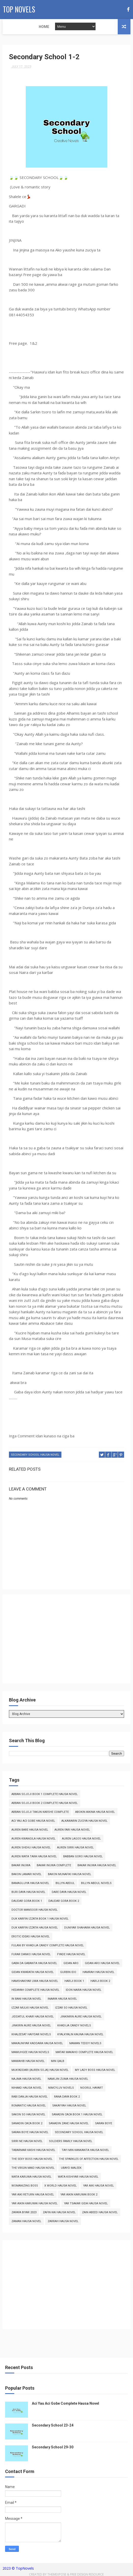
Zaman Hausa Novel (26, 2221)
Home (11, 27)
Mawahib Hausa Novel (28, 2061)
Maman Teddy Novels (85, 2043)
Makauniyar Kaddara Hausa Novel (37, 2043)
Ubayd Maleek (71, 2168)
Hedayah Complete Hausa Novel (35, 1990)
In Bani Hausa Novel (26, 1998)
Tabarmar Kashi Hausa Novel (33, 2150)
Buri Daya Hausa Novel (28, 1892)
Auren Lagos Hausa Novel (81, 1838)
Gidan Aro (70, 1963)
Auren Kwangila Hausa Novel (33, 1838)
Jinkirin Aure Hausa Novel (31, 2025)
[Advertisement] (66, 1641)
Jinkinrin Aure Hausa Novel (81, 2016)
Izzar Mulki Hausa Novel (30, 2007)
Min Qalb (57, 2061)
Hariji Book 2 (100, 1981)
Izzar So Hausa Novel (71, 2007)
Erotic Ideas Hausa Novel (30, 1936)
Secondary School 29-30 (52, 2447)
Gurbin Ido (68, 1972)
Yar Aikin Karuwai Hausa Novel (34, 2203)
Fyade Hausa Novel (71, 1954)
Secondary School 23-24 (52, 2425)
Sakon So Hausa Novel (28, 2114)
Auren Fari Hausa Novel (72, 1829)
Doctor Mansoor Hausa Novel (34, 1909)
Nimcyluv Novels (61, 2087)
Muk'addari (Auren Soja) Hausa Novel (40, 2070)
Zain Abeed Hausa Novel (100, 2212)
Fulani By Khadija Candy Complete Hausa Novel (47, 1945)
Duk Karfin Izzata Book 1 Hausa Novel (40, 1918)
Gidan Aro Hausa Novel (102, 1963)
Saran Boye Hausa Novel (29, 2132)
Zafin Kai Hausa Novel (59, 2212)
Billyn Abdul (65, 1883)
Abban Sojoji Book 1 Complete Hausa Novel (44, 1794)
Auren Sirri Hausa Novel (75, 1847)
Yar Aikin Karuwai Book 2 (78, 2194)
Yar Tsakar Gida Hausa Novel (86, 2203)
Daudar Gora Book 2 (63, 1901)
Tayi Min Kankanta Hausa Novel (85, 2150)
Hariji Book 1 (74, 1981)
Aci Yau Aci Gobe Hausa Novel (33, 1820)
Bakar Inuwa (20, 1865)
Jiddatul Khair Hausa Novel (32, 2016)
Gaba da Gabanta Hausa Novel (34, 1963)
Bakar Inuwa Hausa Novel (96, 1865)
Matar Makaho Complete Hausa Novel (84, 2052)
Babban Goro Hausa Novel (83, 1856)
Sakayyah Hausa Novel (69, 2105)
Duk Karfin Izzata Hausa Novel (34, 1927)
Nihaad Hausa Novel (26, 2087)
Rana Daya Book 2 (67, 2096)
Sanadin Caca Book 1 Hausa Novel (77, 2114)
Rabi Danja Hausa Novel (29, 2096)
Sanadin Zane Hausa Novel (69, 2123)
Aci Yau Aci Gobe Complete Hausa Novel (65, 2403)
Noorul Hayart (91, 2087)
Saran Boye (103, 2123)
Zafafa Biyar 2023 (23, 2212)
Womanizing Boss (24, 2185)
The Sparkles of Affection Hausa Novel (88, 2159)
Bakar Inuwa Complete (54, 1865)
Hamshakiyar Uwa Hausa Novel (34, 1981)
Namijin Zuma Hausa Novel (68, 2079)
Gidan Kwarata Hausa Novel (32, 1972)
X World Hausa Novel (60, 2185)
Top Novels (19, 9)
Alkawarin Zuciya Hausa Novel (84, 1820)
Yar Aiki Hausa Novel (98, 2185)
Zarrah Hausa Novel (63, 2221)
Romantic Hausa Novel (28, 2105)
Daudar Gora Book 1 (26, 1901)
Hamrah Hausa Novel (98, 1972)
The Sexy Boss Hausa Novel (31, 2159)
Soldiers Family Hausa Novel (70, 2141)
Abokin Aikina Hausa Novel (95, 1812)
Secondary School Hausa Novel (35, 1455)
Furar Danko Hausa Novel (31, 1954)
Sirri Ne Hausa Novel (27, 2141)
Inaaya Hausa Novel (62, 1998)
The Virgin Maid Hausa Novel (33, 2168)
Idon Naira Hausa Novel (83, 1990)
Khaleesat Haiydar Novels (31, 2034)
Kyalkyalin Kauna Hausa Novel (80, 2034)
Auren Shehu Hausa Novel (31, 1847)
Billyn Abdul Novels (96, 1883)
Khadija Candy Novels (74, 2025)
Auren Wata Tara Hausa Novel (34, 1856)
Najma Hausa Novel (26, 2079)
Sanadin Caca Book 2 (26, 2123)
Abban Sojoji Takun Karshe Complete (40, 1812)
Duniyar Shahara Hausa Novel (87, 1927)
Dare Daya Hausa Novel (69, 1892)
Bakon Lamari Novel (26, 1874)
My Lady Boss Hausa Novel (95, 2070)
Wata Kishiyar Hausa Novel (78, 2176)
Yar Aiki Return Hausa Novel (32, 2194)
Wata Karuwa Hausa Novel (31, 2176)
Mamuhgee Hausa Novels (30, 2052)
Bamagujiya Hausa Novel (30, 1883)
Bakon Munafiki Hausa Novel (69, 1874)
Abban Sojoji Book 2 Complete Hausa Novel (44, 1803)
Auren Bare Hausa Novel (29, 1829)
